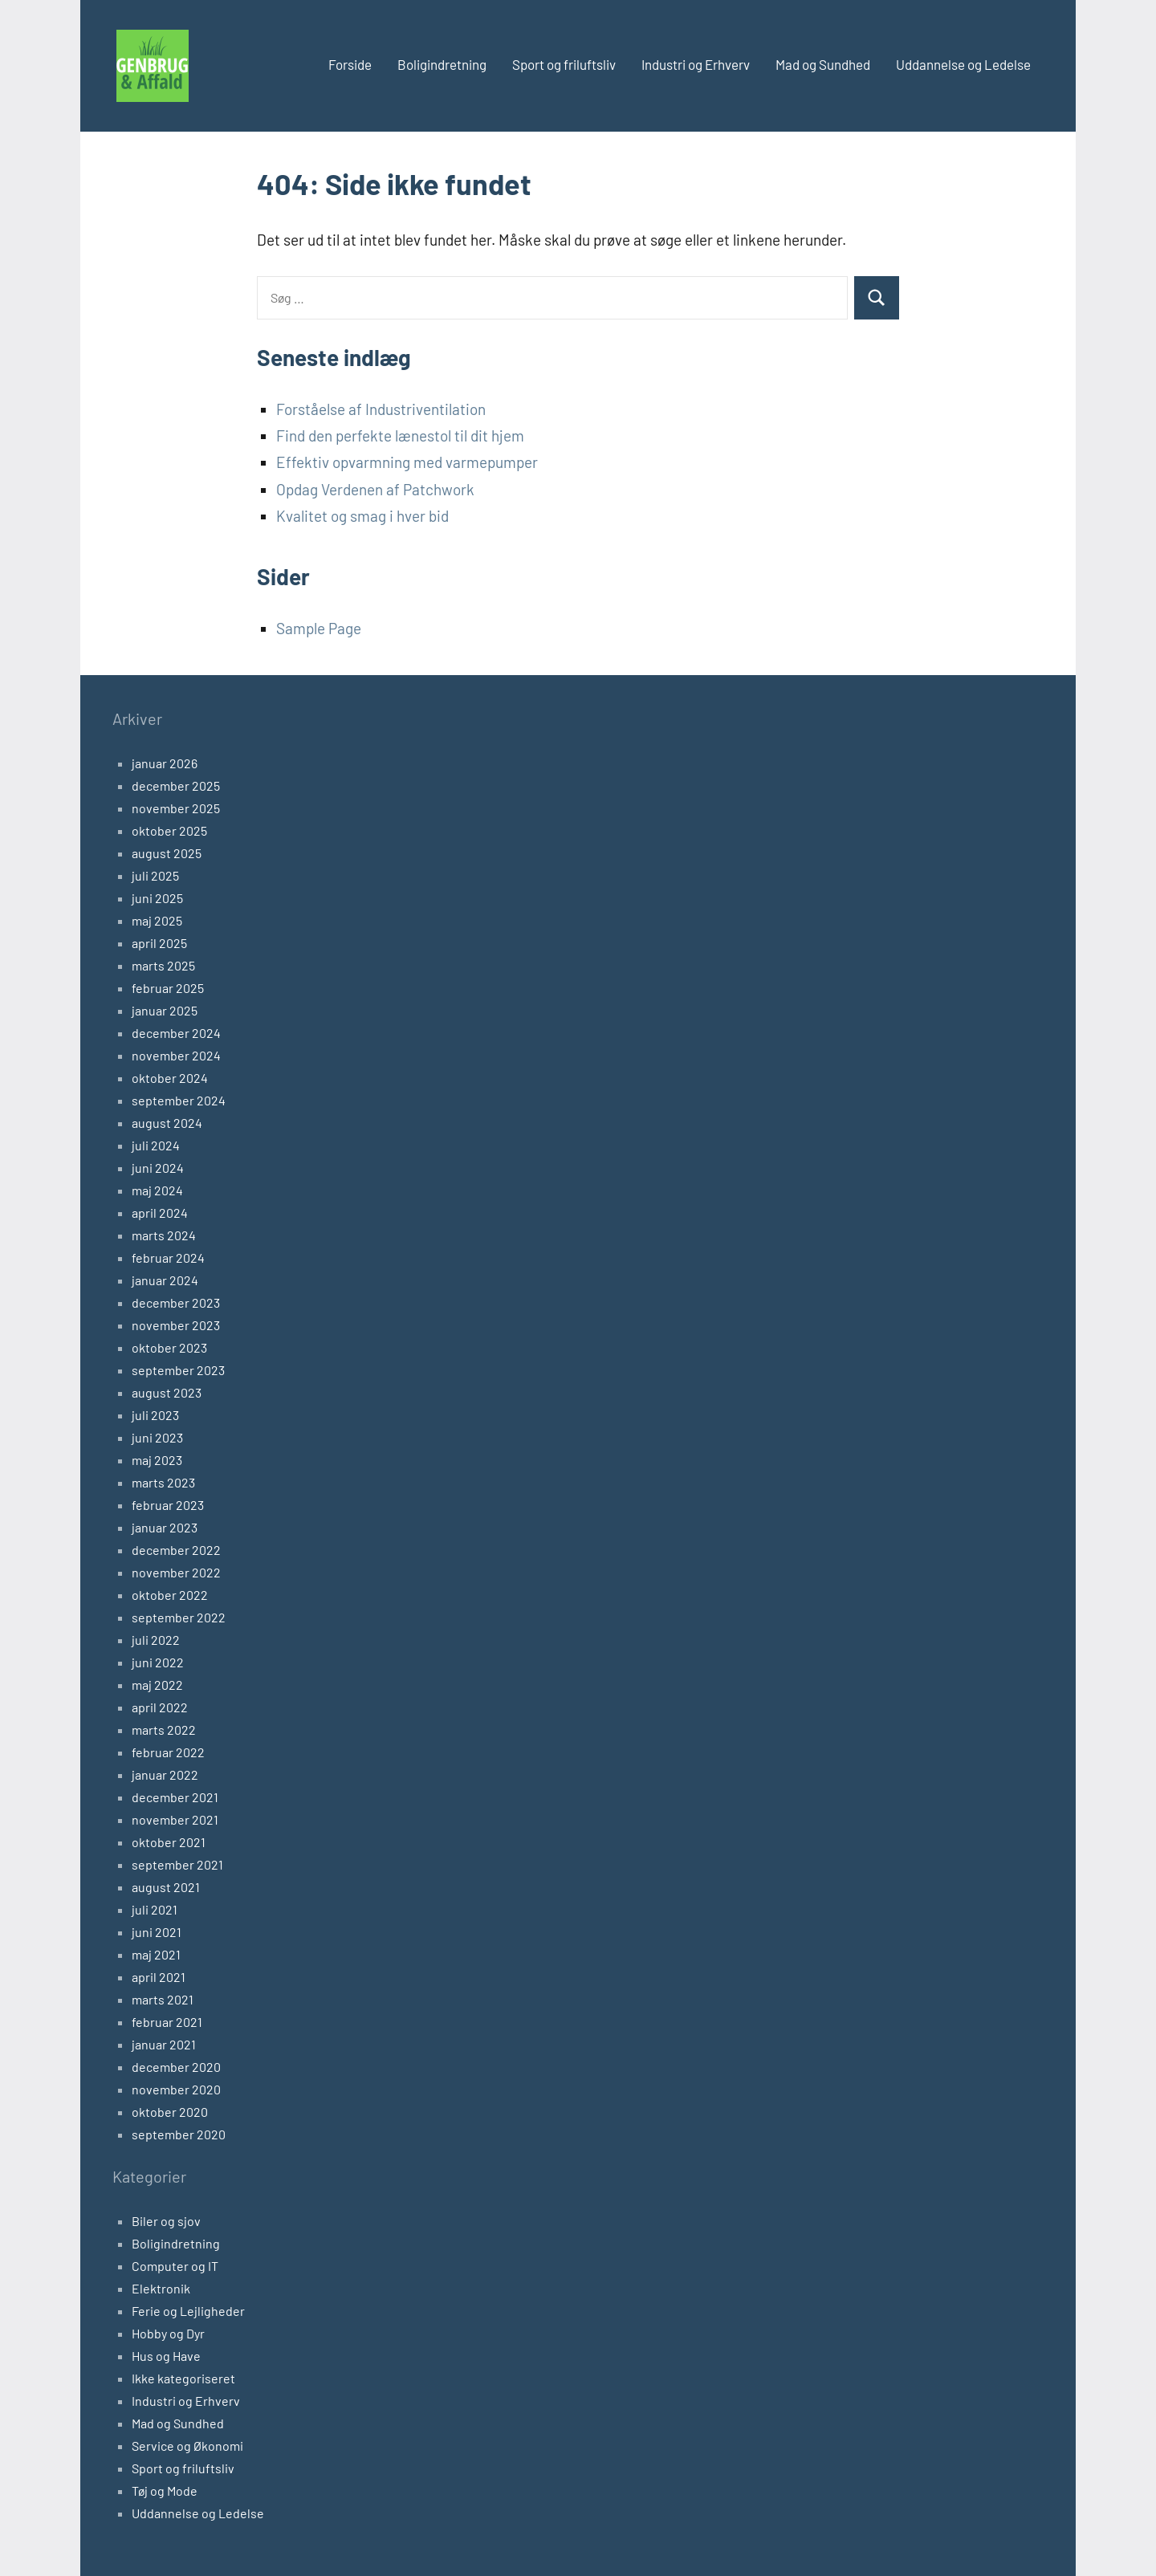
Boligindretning (441, 64)
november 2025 (176, 808)
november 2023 (176, 1325)
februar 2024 (168, 1257)
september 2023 (178, 1370)
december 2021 (175, 1797)
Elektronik (161, 2288)
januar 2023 (164, 1527)
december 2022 (176, 1549)
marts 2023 (163, 1482)
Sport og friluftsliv (564, 64)
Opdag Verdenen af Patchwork (375, 489)
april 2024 (160, 1212)
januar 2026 (164, 763)
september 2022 (179, 1617)
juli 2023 (155, 1414)
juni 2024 (158, 1167)
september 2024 (179, 1100)
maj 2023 (157, 1459)
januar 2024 (165, 1280)
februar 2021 (167, 2021)
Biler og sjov (166, 2220)
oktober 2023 (169, 1347)
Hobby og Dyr (168, 2333)
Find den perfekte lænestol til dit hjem (400, 435)
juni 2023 (157, 1437)
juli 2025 (155, 875)
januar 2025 (164, 1010)
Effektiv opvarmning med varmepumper (407, 462)
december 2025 (176, 785)
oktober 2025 (169, 830)
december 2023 (176, 1302)
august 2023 (166, 1392)
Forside (350, 64)
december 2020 (176, 2066)
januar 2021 (164, 2044)
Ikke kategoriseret (183, 2378)
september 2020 (179, 2134)
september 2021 (177, 1864)
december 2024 (176, 1032)
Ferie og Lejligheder (188, 2310)
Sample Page (318, 628)
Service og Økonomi (187, 2445)
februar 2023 (168, 1504)
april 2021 (158, 1976)
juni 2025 (157, 897)
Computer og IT (175, 2265)
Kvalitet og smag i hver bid (362, 516)
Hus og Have (166, 2355)
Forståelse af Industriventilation (381, 409)
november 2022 (176, 1572)
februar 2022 (168, 1752)
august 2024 (167, 1122)
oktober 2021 (169, 1842)
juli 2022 (156, 1639)
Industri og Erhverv (695, 64)
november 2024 (176, 1055)
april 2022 (160, 1707)
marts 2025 (163, 965)
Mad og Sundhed (822, 64)
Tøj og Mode (164, 2490)
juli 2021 (154, 1909)
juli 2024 (156, 1145)
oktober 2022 (170, 1594)
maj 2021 (156, 1954)
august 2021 (166, 1886)
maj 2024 (157, 1190)
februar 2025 (168, 987)
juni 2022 (158, 1662)
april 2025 (159, 942)
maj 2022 (157, 1684)
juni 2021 (156, 1931)
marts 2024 (164, 1235)
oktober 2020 (170, 2111)
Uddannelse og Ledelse (963, 64)
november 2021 (175, 1819)
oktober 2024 (170, 1077)
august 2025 (166, 853)
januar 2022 (165, 1774)
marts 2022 (164, 1729)
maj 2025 (157, 920)
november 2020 (176, 2089)
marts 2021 (162, 1999)
